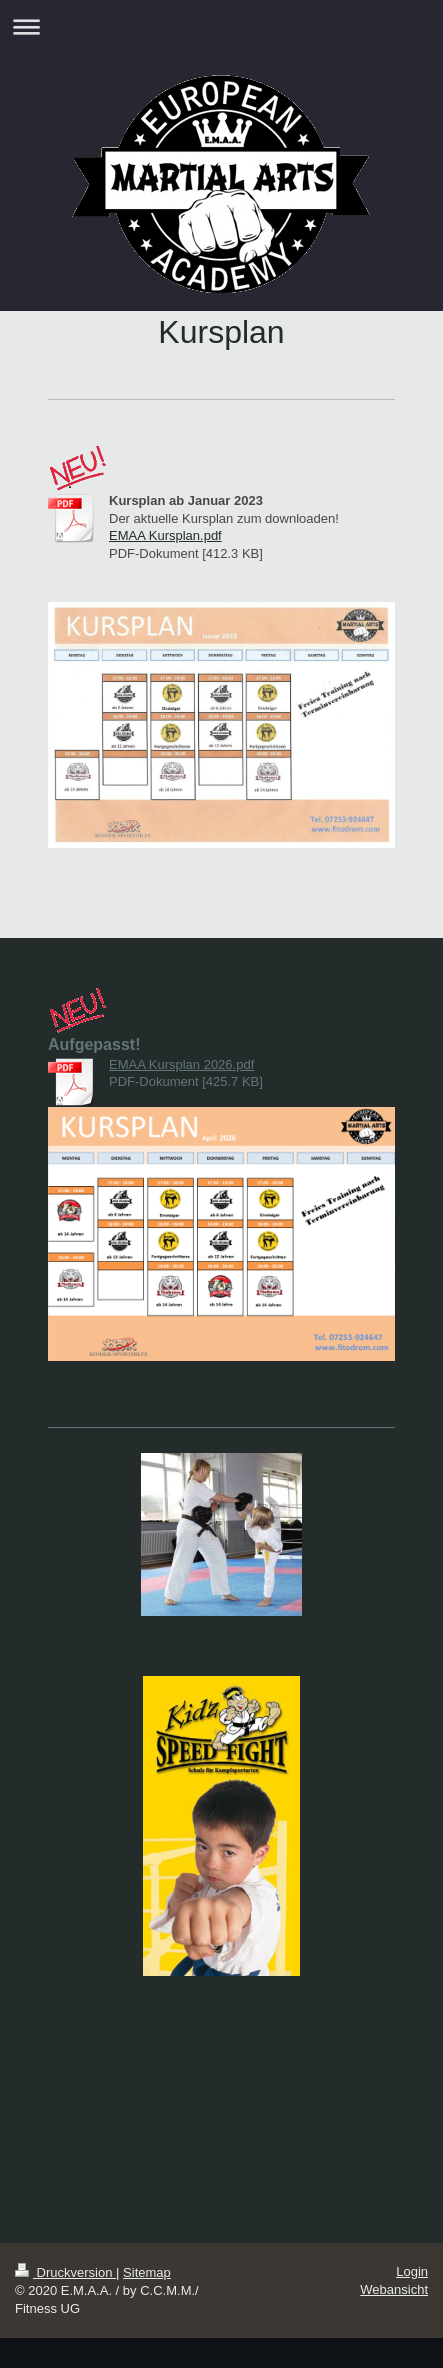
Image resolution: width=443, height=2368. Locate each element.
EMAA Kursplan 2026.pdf (181, 1064)
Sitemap (147, 2272)
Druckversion (65, 2272)
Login (412, 2271)
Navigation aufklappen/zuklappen (221, 26)
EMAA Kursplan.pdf (165, 535)
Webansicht (394, 2289)
